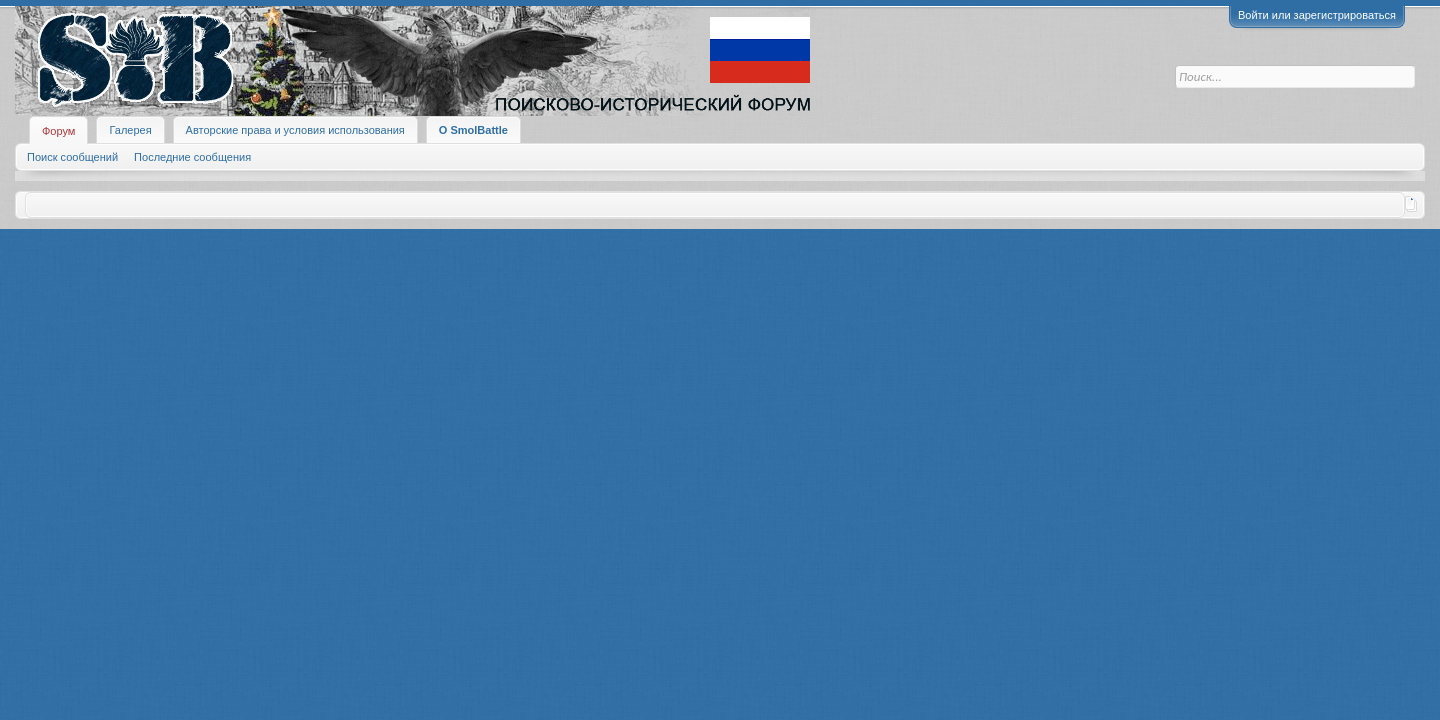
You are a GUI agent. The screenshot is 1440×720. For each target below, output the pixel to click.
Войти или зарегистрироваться (1317, 15)
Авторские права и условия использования (295, 130)
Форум (58, 131)
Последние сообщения (192, 157)
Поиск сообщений (72, 157)
